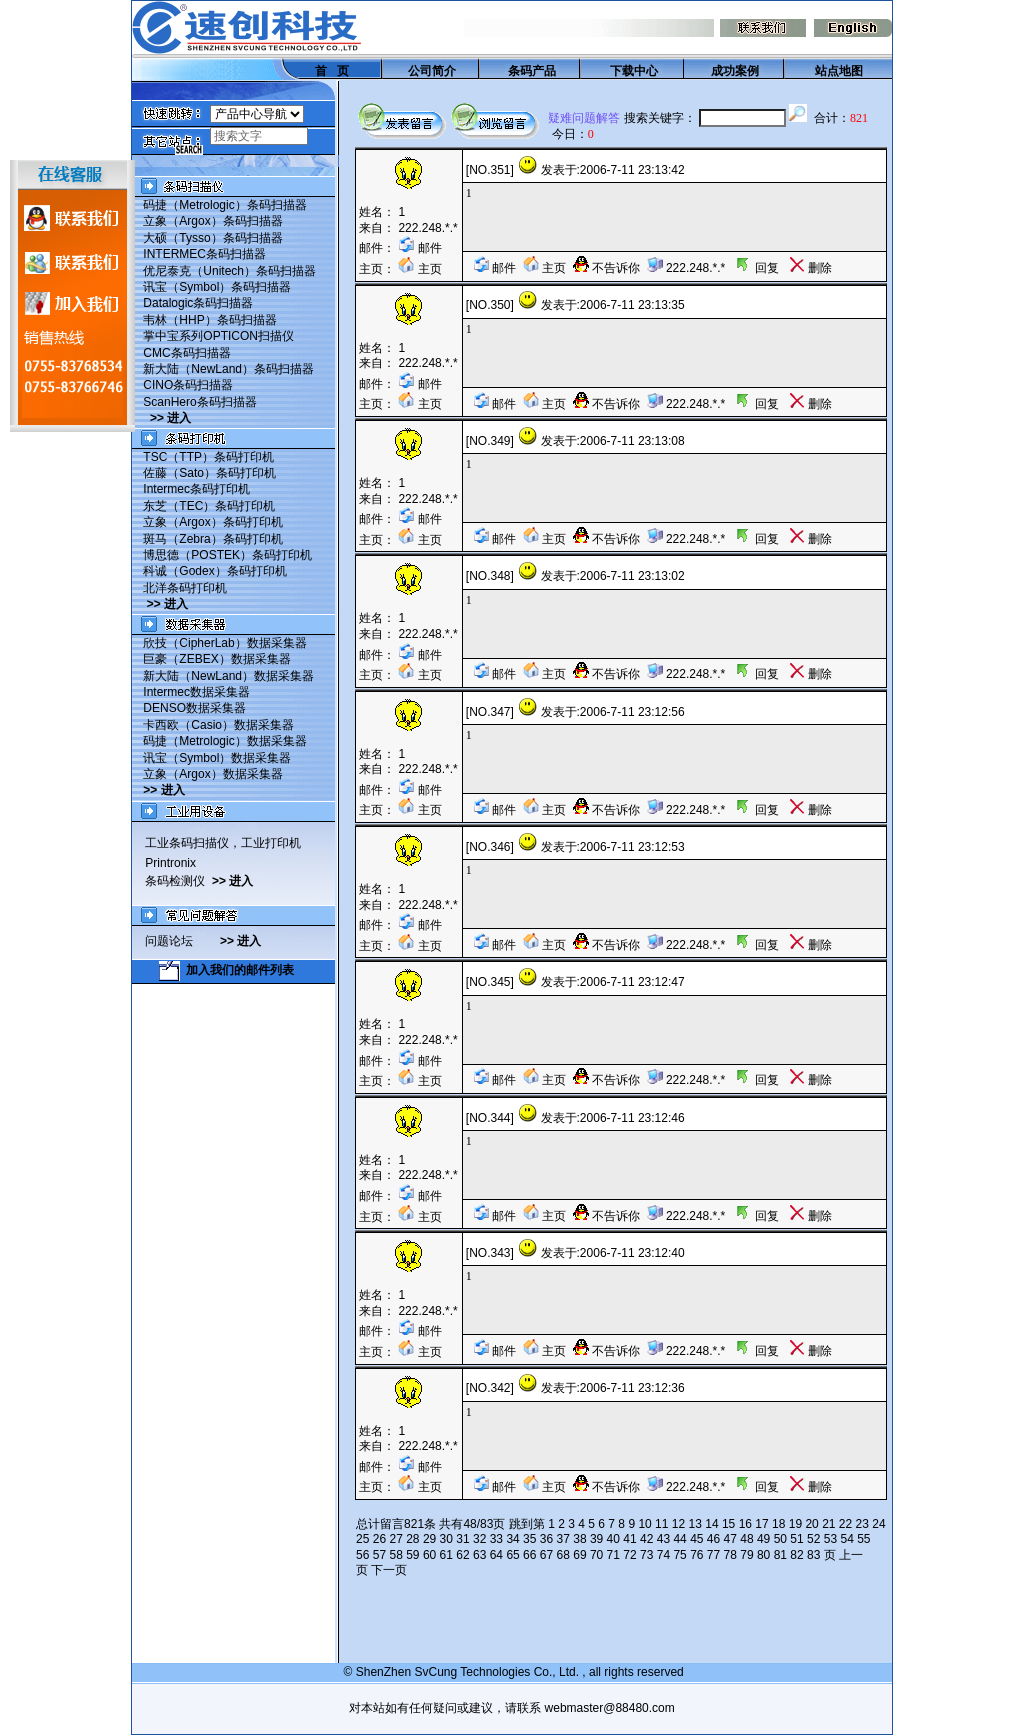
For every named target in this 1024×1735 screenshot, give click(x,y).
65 (512, 1555)
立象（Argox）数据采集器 (212, 774)
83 (813, 1555)
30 (446, 1539)
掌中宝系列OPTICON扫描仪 (218, 336)
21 (828, 1524)
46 (713, 1539)
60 (429, 1555)
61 (446, 1555)
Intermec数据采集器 (196, 692)
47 (730, 1539)
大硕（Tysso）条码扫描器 (212, 238)
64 (496, 1555)
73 (646, 1555)
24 (878, 1524)
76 (696, 1555)
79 (746, 1555)
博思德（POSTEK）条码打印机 (227, 555)
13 (695, 1524)
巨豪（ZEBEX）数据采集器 (216, 659)
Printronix (170, 863)
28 (412, 1539)
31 (462, 1539)
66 (529, 1555)
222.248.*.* (427, 228)
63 (479, 1555)
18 (778, 1524)
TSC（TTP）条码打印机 (208, 457)
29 (429, 1539)
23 (862, 1524)
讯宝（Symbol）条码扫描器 (217, 287)
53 (830, 1539)
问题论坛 (182, 941)
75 (679, 1555)
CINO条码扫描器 (188, 385)
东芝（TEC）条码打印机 (209, 506)
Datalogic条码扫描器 (198, 303)
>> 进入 (170, 418)
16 (745, 1524)
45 (696, 1539)
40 (613, 1539)
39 (596, 1539)
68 (563, 1555)
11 (661, 1524)
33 (496, 1539)
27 (395, 1539)
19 (795, 1524)
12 (678, 1524)
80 (763, 1555)
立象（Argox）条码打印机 (212, 522)
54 (846, 1539)
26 (379, 1539)
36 (546, 1539)
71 (613, 1555)
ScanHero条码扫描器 (199, 402)
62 (462, 1555)
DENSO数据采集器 (194, 708)
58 (395, 1555)
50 (780, 1539)
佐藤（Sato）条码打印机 (209, 473)
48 (746, 1539)
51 (796, 1539)
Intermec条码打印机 (196, 489)
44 (679, 1539)
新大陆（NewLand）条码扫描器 (228, 369)
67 (546, 1555)
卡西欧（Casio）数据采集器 (218, 725)
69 (579, 1555)
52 (813, 1539)
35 (529, 1539)
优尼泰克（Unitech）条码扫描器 (229, 271)
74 (663, 1555)
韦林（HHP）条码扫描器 (209, 320)
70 (596, 1555)
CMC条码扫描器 (186, 353)
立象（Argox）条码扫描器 (212, 221)
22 (845, 1524)
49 (763, 1539)
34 (512, 1539)
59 (412, 1555)
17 (761, 1524)
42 (646, 1539)
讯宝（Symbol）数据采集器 (217, 758)
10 (644, 1524)
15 (728, 1524)
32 (479, 1539)
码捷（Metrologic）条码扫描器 (224, 205)
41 (629, 1539)
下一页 (389, 1570)
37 (563, 1539)
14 (711, 1524)
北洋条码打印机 (185, 588)
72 (629, 1555)
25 (362, 1539)
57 (379, 1555)
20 (811, 1524)
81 (780, 1555)
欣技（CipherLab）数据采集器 (224, 643)
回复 (756, 268)
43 (663, 1539)
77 (713, 1555)
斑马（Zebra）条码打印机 (212, 539)
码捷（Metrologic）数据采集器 (224, 741)
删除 (810, 268)
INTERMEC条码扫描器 (204, 254)
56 (362, 1555)
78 (730, 1555)
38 (579, 1539)
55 (863, 1539)
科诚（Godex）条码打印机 (214, 571)
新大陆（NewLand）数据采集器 (228, 676)
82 (796, 1555)
